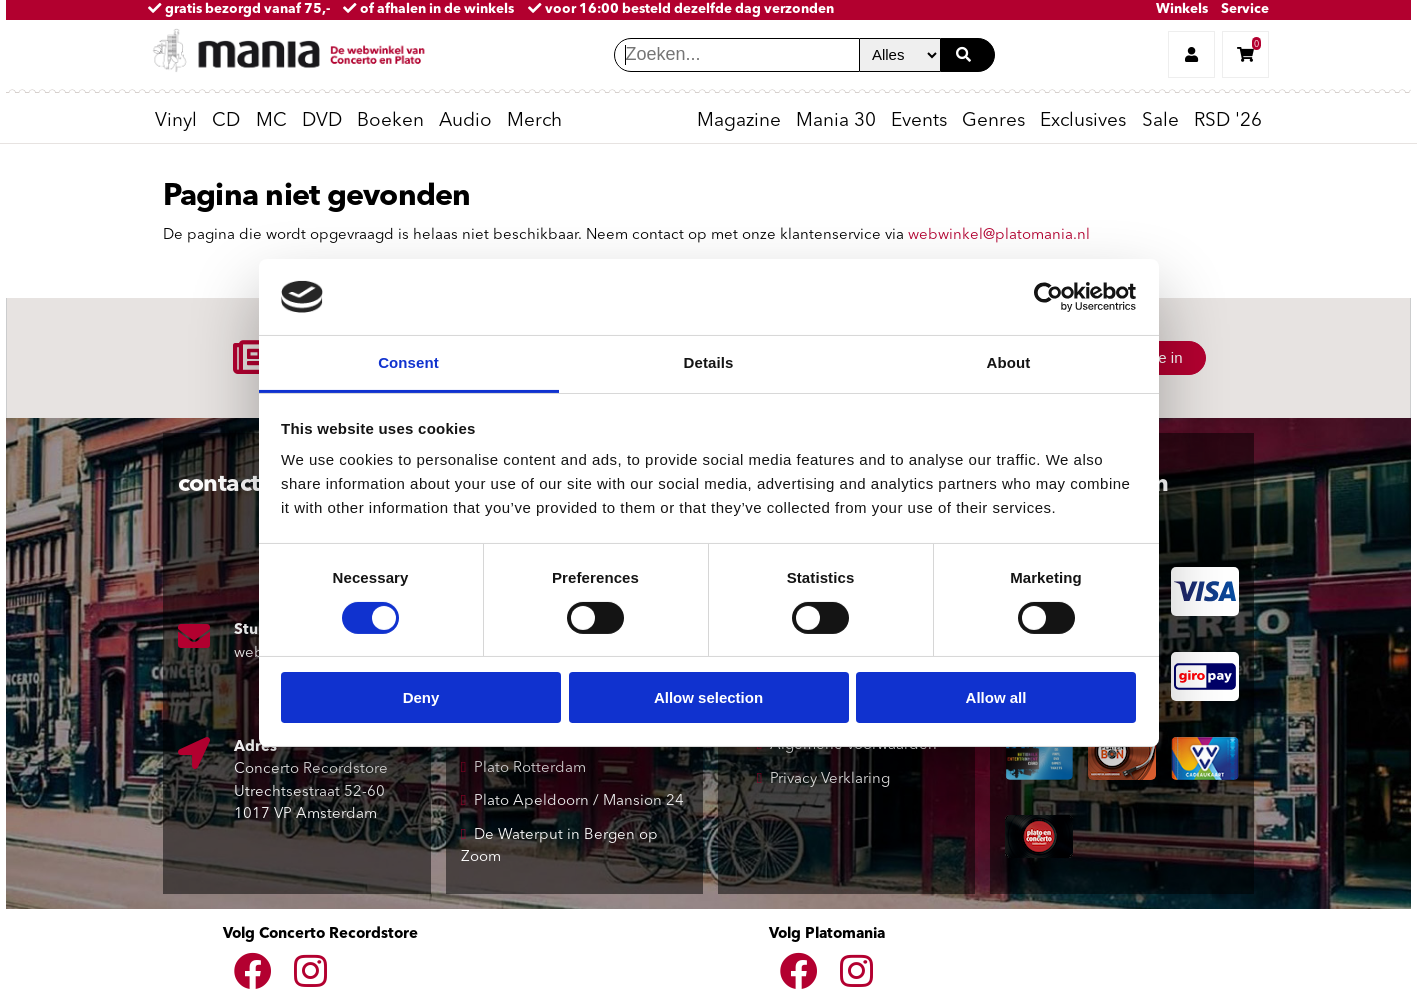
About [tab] (1009, 362)
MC (271, 121)
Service (1245, 9)
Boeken (390, 121)
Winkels (1182, 9)
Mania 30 (836, 121)
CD (226, 121)
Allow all (996, 697)
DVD (322, 121)
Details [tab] (709, 362)
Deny (421, 697)
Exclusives (1083, 121)
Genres (993, 121)
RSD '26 (1228, 121)
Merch (534, 121)
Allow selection (708, 697)
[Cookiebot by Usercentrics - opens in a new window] (1048, 297)
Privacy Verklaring (830, 779)
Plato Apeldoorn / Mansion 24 (579, 801)
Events (919, 121)
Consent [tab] (408, 362)
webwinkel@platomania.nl (999, 235)
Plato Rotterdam (530, 768)
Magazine (739, 121)
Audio (465, 121)
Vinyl (176, 121)
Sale (1160, 121)
